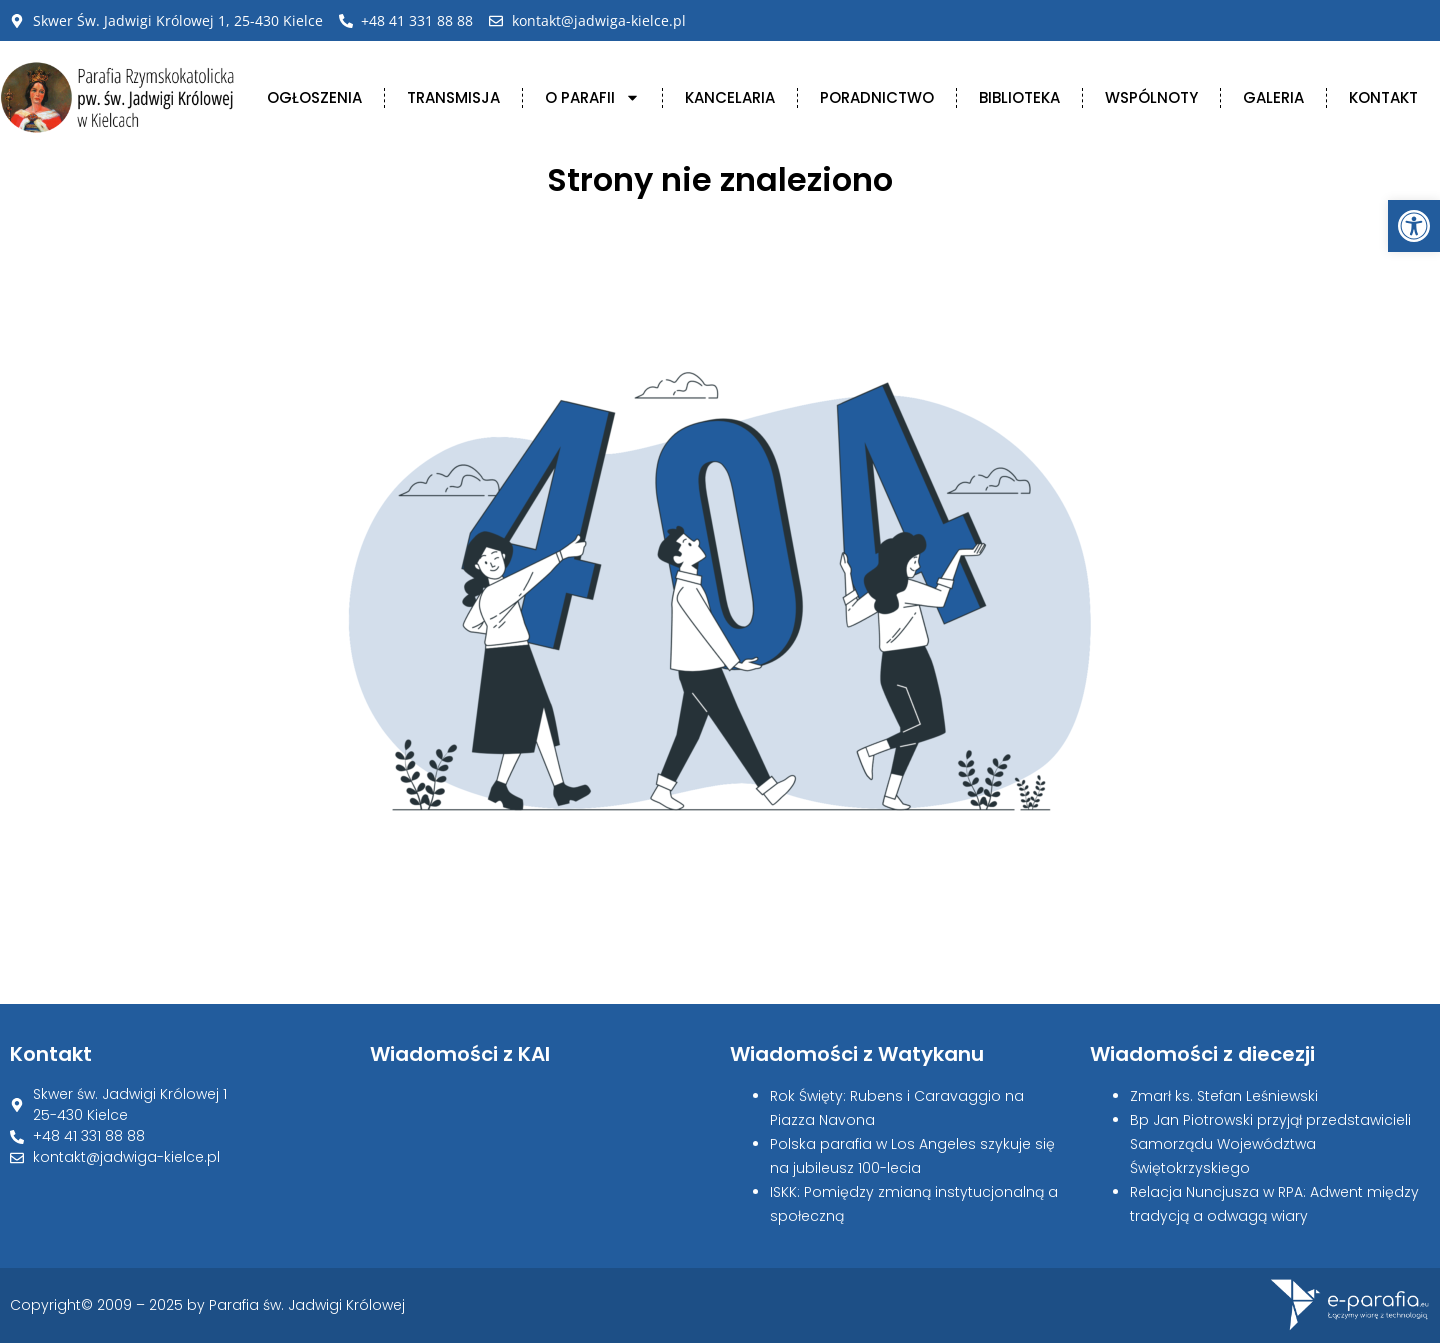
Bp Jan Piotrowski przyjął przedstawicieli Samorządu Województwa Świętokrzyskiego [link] (1270, 1144)
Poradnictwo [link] (877, 97)
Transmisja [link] (453, 97)
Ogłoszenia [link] (314, 97)
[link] (1414, 226)
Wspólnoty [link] (1151, 97)
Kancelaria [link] (730, 97)
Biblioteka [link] (1019, 97)
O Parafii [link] (592, 97)
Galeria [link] (1273, 97)
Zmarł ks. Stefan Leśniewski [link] (1224, 1096)
